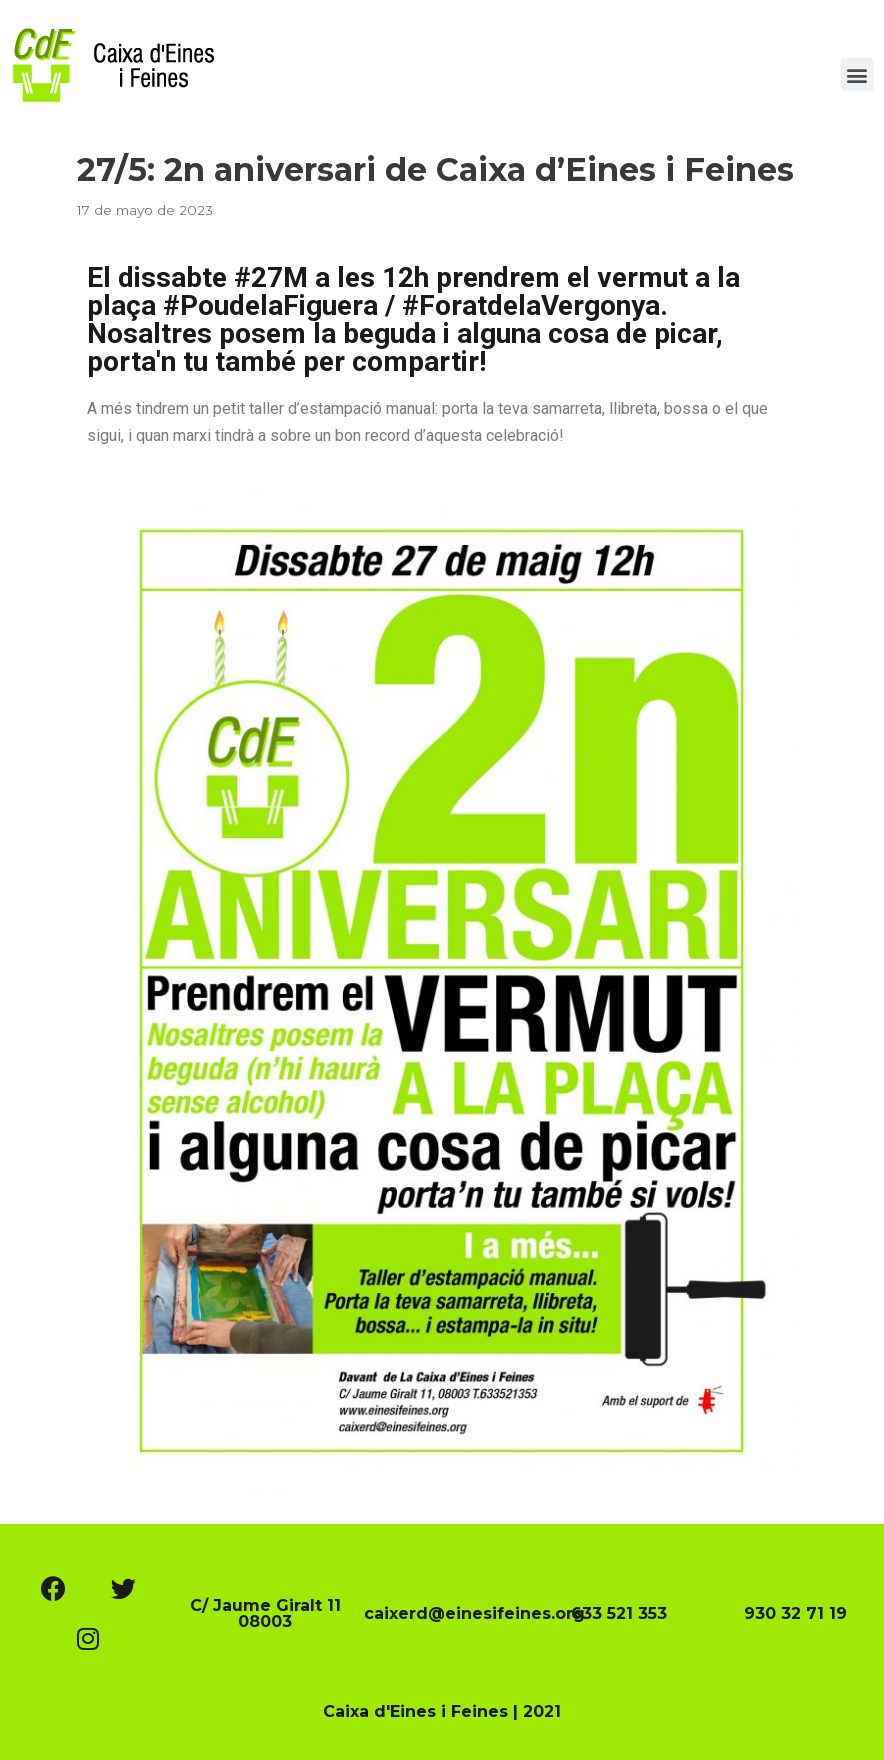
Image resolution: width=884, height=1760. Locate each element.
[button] (857, 74)
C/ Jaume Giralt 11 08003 (265, 1613)
